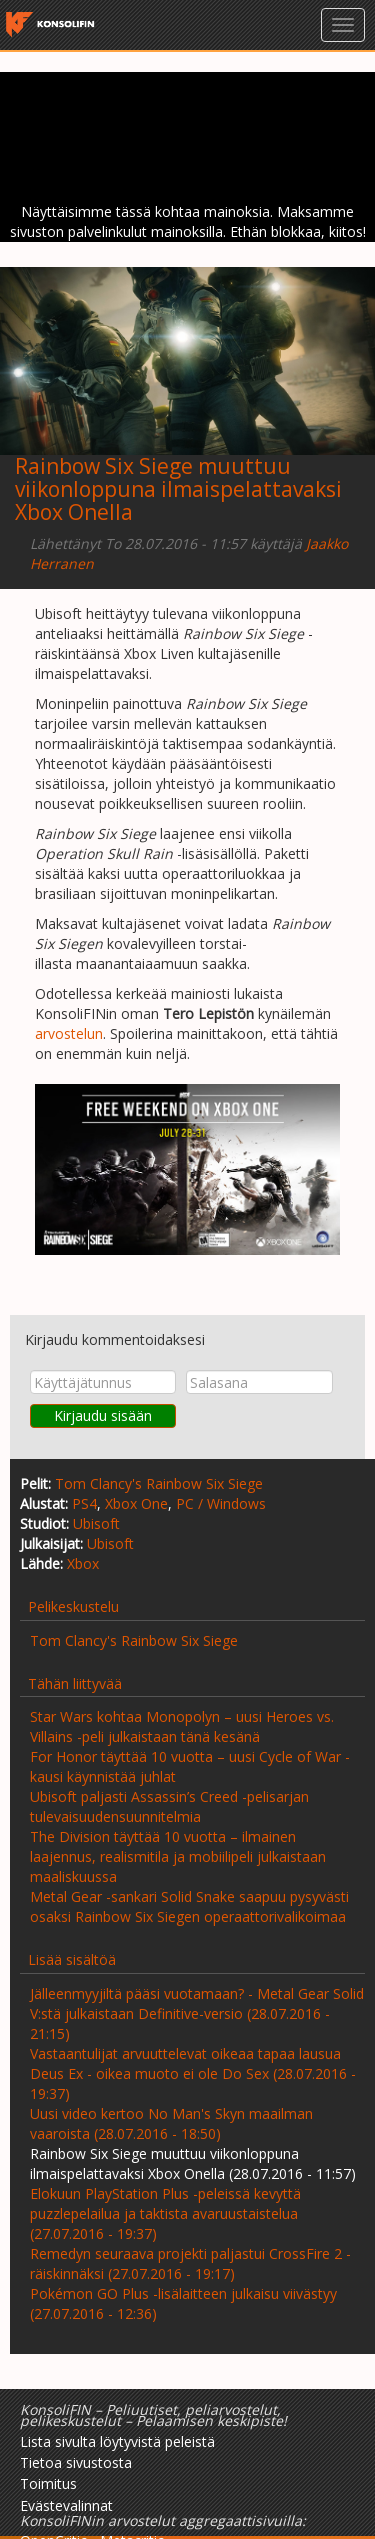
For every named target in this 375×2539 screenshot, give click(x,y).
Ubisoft (96, 1523)
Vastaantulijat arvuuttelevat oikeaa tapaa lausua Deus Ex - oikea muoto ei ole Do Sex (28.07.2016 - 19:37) (193, 2073)
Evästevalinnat (66, 2505)
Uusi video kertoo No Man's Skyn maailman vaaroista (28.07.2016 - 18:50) (171, 2123)
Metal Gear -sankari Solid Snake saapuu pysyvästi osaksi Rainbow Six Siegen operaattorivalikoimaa (189, 1906)
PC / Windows (221, 1503)
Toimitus (48, 2483)
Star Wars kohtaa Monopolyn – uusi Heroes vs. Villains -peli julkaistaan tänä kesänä (182, 1726)
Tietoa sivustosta (76, 2462)
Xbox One (136, 1503)
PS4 (84, 1503)
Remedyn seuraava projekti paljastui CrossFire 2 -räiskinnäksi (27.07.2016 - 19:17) (190, 2263)
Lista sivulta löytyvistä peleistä (117, 2441)
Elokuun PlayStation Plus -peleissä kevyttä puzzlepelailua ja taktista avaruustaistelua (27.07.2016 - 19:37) (165, 2213)
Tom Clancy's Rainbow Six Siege (159, 1483)
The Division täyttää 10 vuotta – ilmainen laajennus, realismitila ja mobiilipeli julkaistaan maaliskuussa (178, 1856)
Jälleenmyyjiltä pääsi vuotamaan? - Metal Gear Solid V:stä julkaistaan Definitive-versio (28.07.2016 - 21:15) (197, 2013)
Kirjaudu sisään (103, 1415)
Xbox (83, 1563)
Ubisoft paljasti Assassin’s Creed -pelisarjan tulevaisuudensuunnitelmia (169, 1806)
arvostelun (69, 1033)
